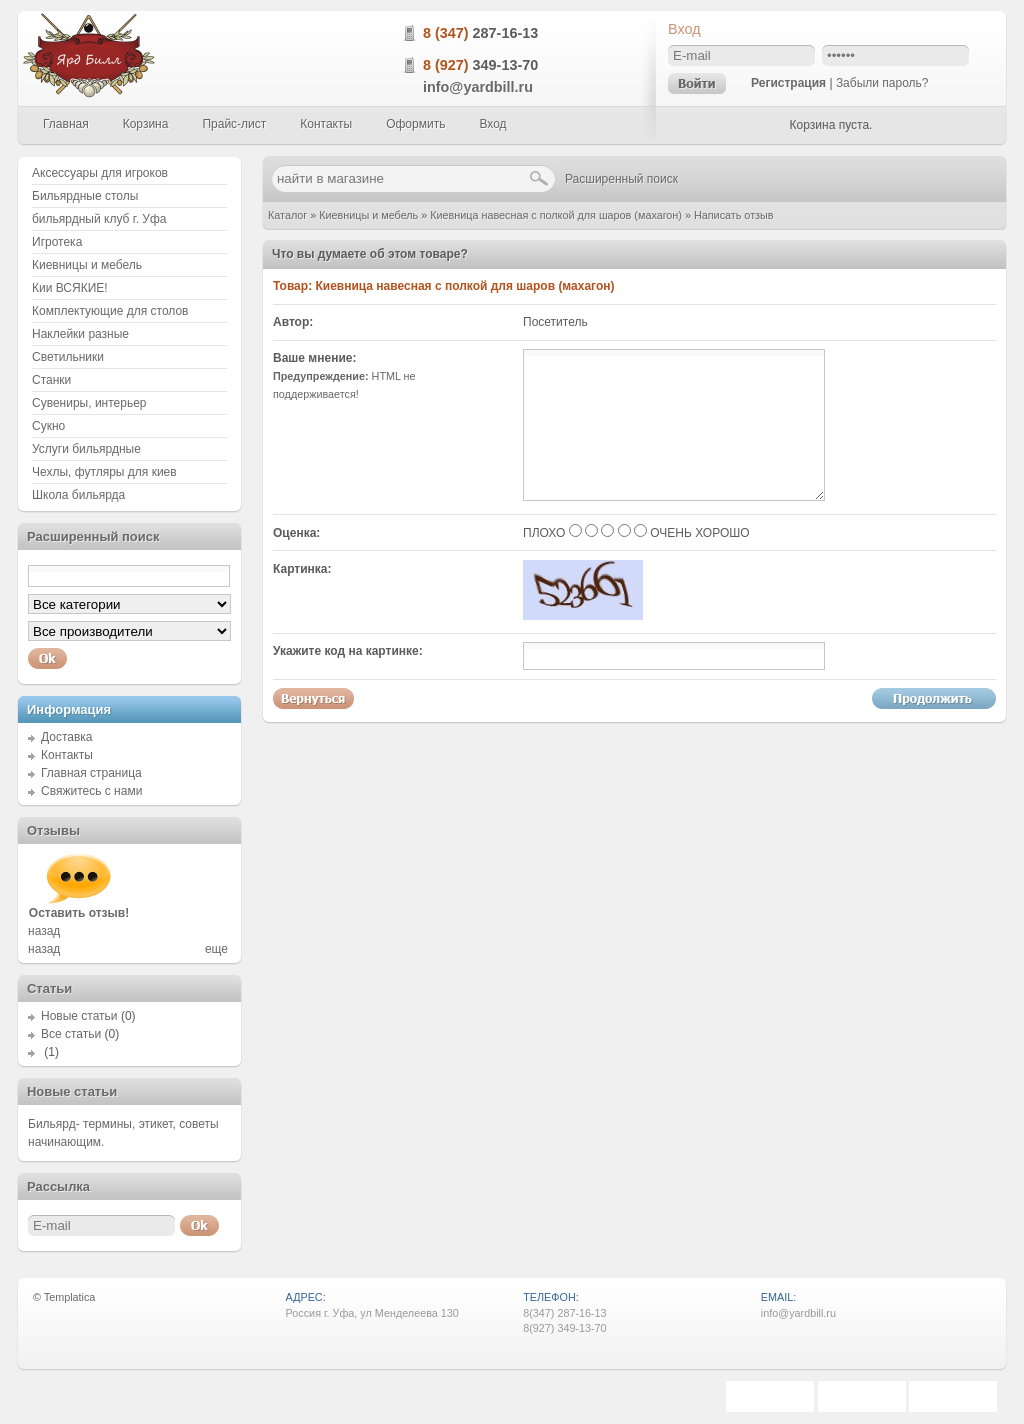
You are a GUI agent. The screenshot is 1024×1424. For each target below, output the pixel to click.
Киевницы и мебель (368, 215)
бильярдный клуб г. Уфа (99, 219)
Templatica (70, 1297)
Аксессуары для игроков (100, 173)
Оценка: (296, 533)
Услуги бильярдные (86, 449)
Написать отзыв (734, 215)
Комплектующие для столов (110, 311)
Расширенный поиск (621, 179)
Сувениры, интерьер (89, 403)
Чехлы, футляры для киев (104, 472)
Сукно (48, 426)
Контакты (67, 755)
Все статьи (71, 1034)
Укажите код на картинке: (348, 651)
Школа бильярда (78, 495)
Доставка (67, 737)
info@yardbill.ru (478, 87)
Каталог (287, 215)
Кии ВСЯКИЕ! (70, 288)
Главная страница (91, 773)
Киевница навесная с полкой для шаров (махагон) (556, 215)
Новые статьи (79, 1016)
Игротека (57, 242)
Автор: (293, 322)
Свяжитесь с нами (91, 791)
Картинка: (302, 569)
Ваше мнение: (314, 358)
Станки (51, 380)
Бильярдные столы (85, 196)
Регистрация (788, 83)
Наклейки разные (80, 334)
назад (44, 931)
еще (216, 949)
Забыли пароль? (882, 83)
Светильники (68, 357)
